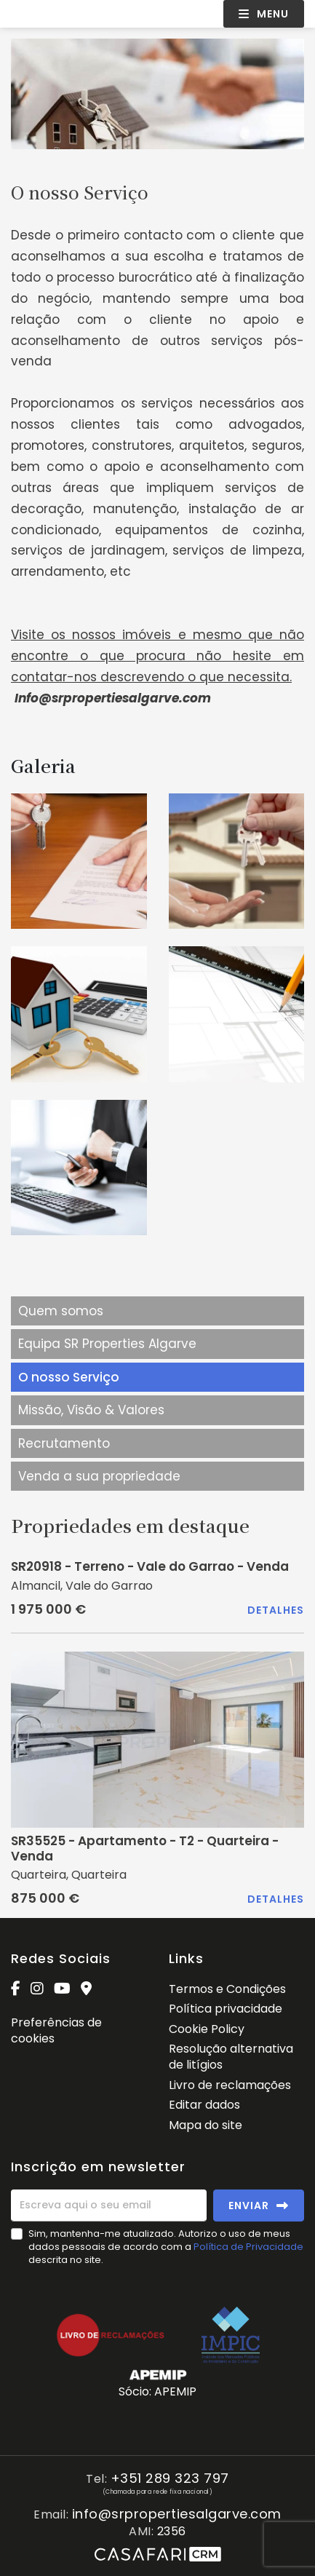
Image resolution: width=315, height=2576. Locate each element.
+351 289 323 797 (170, 2478)
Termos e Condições (227, 1989)
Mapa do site (205, 2125)
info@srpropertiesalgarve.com (177, 2514)
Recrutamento (64, 1443)
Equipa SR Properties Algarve (107, 1343)
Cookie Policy (206, 2029)
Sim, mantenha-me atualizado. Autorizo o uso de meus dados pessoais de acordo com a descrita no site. (165, 2247)
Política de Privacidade (248, 2247)
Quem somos (60, 1311)
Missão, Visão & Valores (91, 1410)
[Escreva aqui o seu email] (109, 2205)
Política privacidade (225, 2008)
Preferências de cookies (56, 2030)
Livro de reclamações (230, 2085)
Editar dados (204, 2104)
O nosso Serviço (68, 1377)
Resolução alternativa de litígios (231, 2056)
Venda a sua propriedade (99, 1476)
